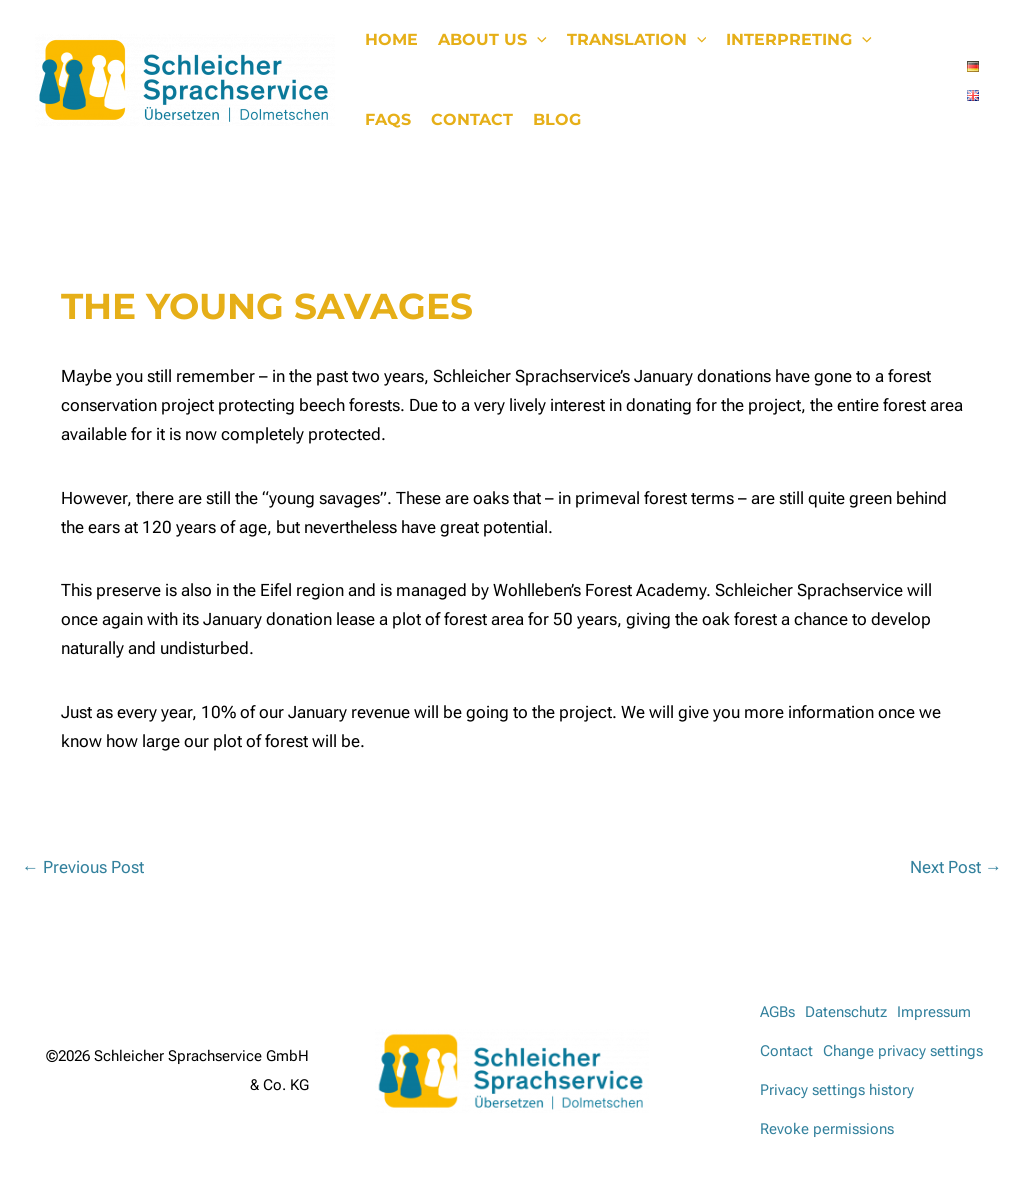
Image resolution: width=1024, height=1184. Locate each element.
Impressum (934, 1012)
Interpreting (799, 40)
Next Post (956, 867)
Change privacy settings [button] (903, 1051)
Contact (472, 119)
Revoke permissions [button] (827, 1129)
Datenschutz (846, 1012)
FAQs (388, 119)
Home (391, 39)
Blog (557, 119)
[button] (537, 40)
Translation (637, 40)
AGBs (777, 1012)
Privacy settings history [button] (837, 1090)
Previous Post (83, 867)
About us (492, 40)
